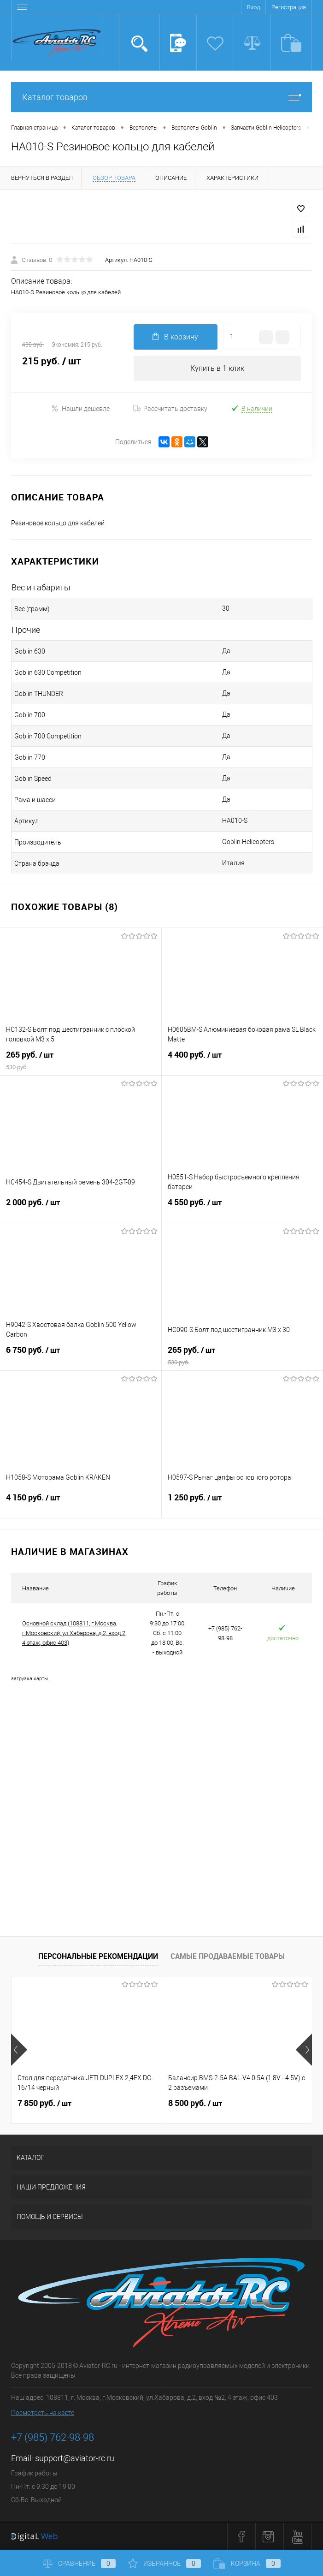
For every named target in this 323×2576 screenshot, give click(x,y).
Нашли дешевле (80, 408)
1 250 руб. (242, 1503)
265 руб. (80, 1060)
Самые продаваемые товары (227, 1956)
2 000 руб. (80, 1208)
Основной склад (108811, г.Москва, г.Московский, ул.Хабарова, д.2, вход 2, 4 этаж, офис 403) (74, 1633)
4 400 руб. (242, 1060)
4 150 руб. (80, 1503)
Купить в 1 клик (217, 368)
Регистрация (288, 7)
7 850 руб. (44, 2103)
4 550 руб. (242, 1208)
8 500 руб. (195, 2103)
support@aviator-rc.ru (74, 2458)
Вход (253, 7)
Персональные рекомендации (98, 1956)
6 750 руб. (80, 1355)
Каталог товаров (161, 97)
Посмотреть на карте (42, 2412)
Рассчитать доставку (170, 408)
